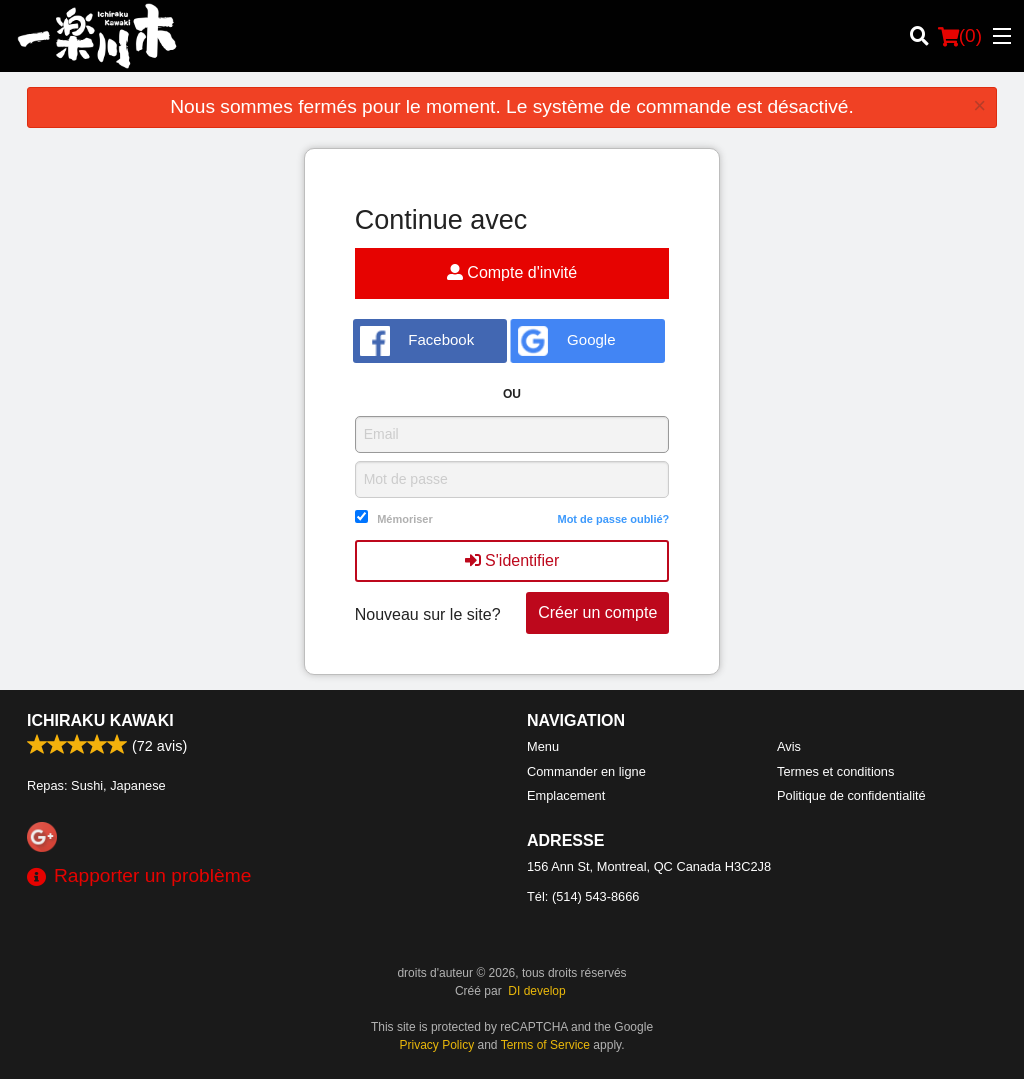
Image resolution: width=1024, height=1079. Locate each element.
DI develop (536, 991)
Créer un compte (597, 612)
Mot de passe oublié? (613, 519)
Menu (543, 746)
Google (566, 341)
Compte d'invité (512, 272)
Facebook (417, 341)
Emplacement (566, 795)
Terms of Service (545, 1045)
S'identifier (512, 560)
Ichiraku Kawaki (100, 720)
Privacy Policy (437, 1045)
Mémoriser (405, 519)
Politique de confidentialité (851, 795)
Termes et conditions (835, 771)
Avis (789, 746)
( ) (960, 36)
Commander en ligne (586, 771)
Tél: (583, 896)
